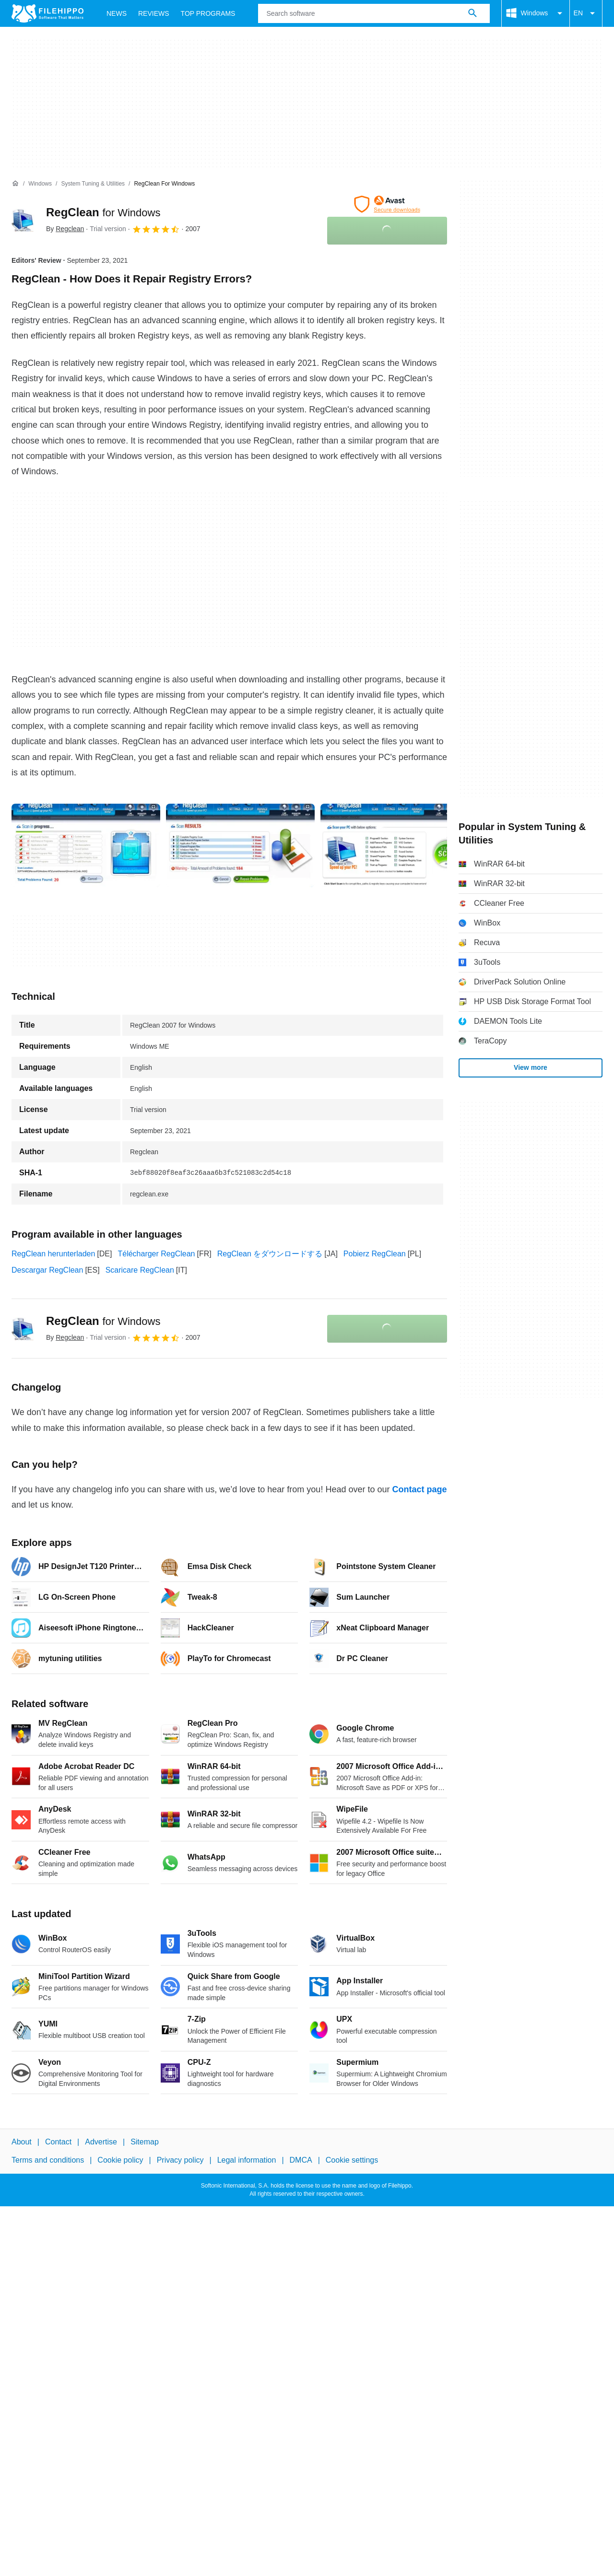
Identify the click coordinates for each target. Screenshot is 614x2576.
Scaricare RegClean (140, 1270)
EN (586, 13)
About (22, 2142)
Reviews (153, 13)
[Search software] (472, 13)
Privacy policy (180, 2160)
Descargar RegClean (47, 1270)
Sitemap (144, 2142)
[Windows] (40, 184)
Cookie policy (120, 2160)
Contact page (419, 1489)
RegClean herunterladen (53, 1254)
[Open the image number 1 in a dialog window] (240, 845)
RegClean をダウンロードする (270, 1254)
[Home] (15, 183)
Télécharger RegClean (156, 1254)
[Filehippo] (47, 13)
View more (530, 1067)
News (116, 13)
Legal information (246, 2160)
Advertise (101, 2142)
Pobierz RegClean (374, 1254)
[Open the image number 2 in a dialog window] (394, 845)
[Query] (373, 13)
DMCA (301, 2160)
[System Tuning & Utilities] (93, 184)
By (65, 229)
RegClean (103, 212)
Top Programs (208, 13)
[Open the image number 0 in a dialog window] (86, 845)
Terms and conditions (48, 2160)
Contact (58, 2142)
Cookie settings (352, 2160)
